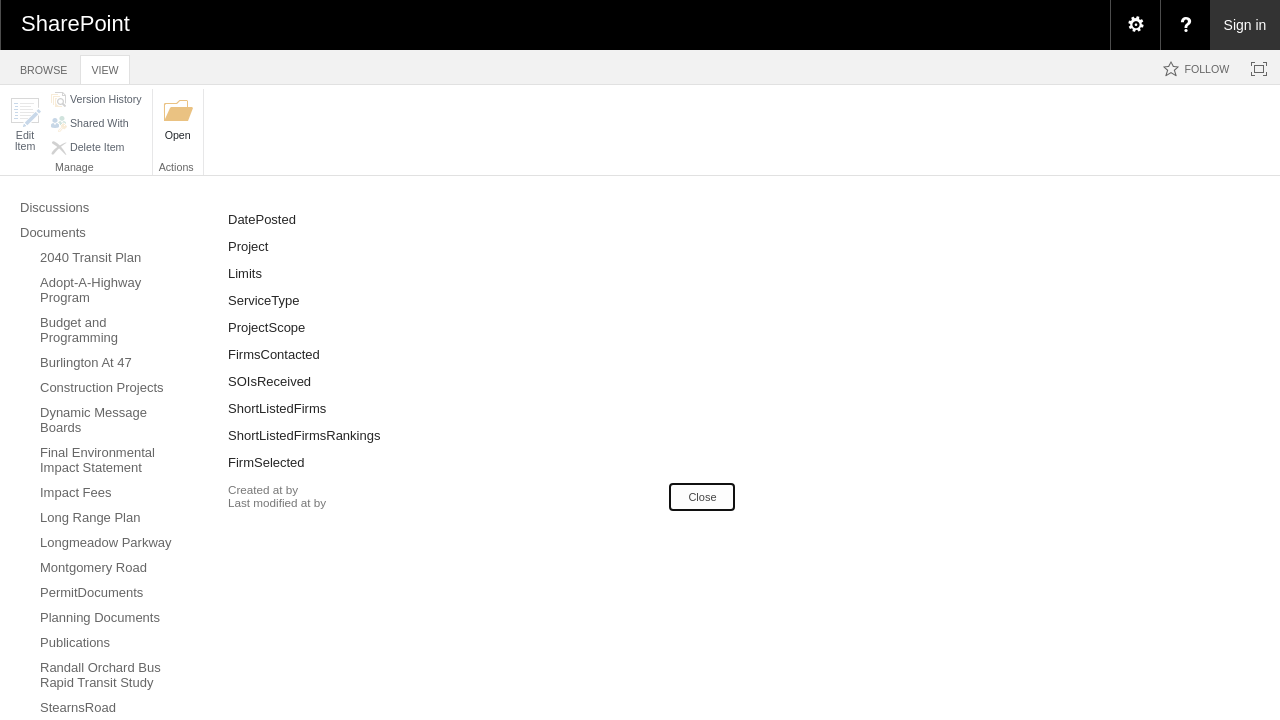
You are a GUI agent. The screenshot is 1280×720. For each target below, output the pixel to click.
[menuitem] (1135, 25)
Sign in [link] (1245, 25)
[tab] (43, 66)
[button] (25, 124)
